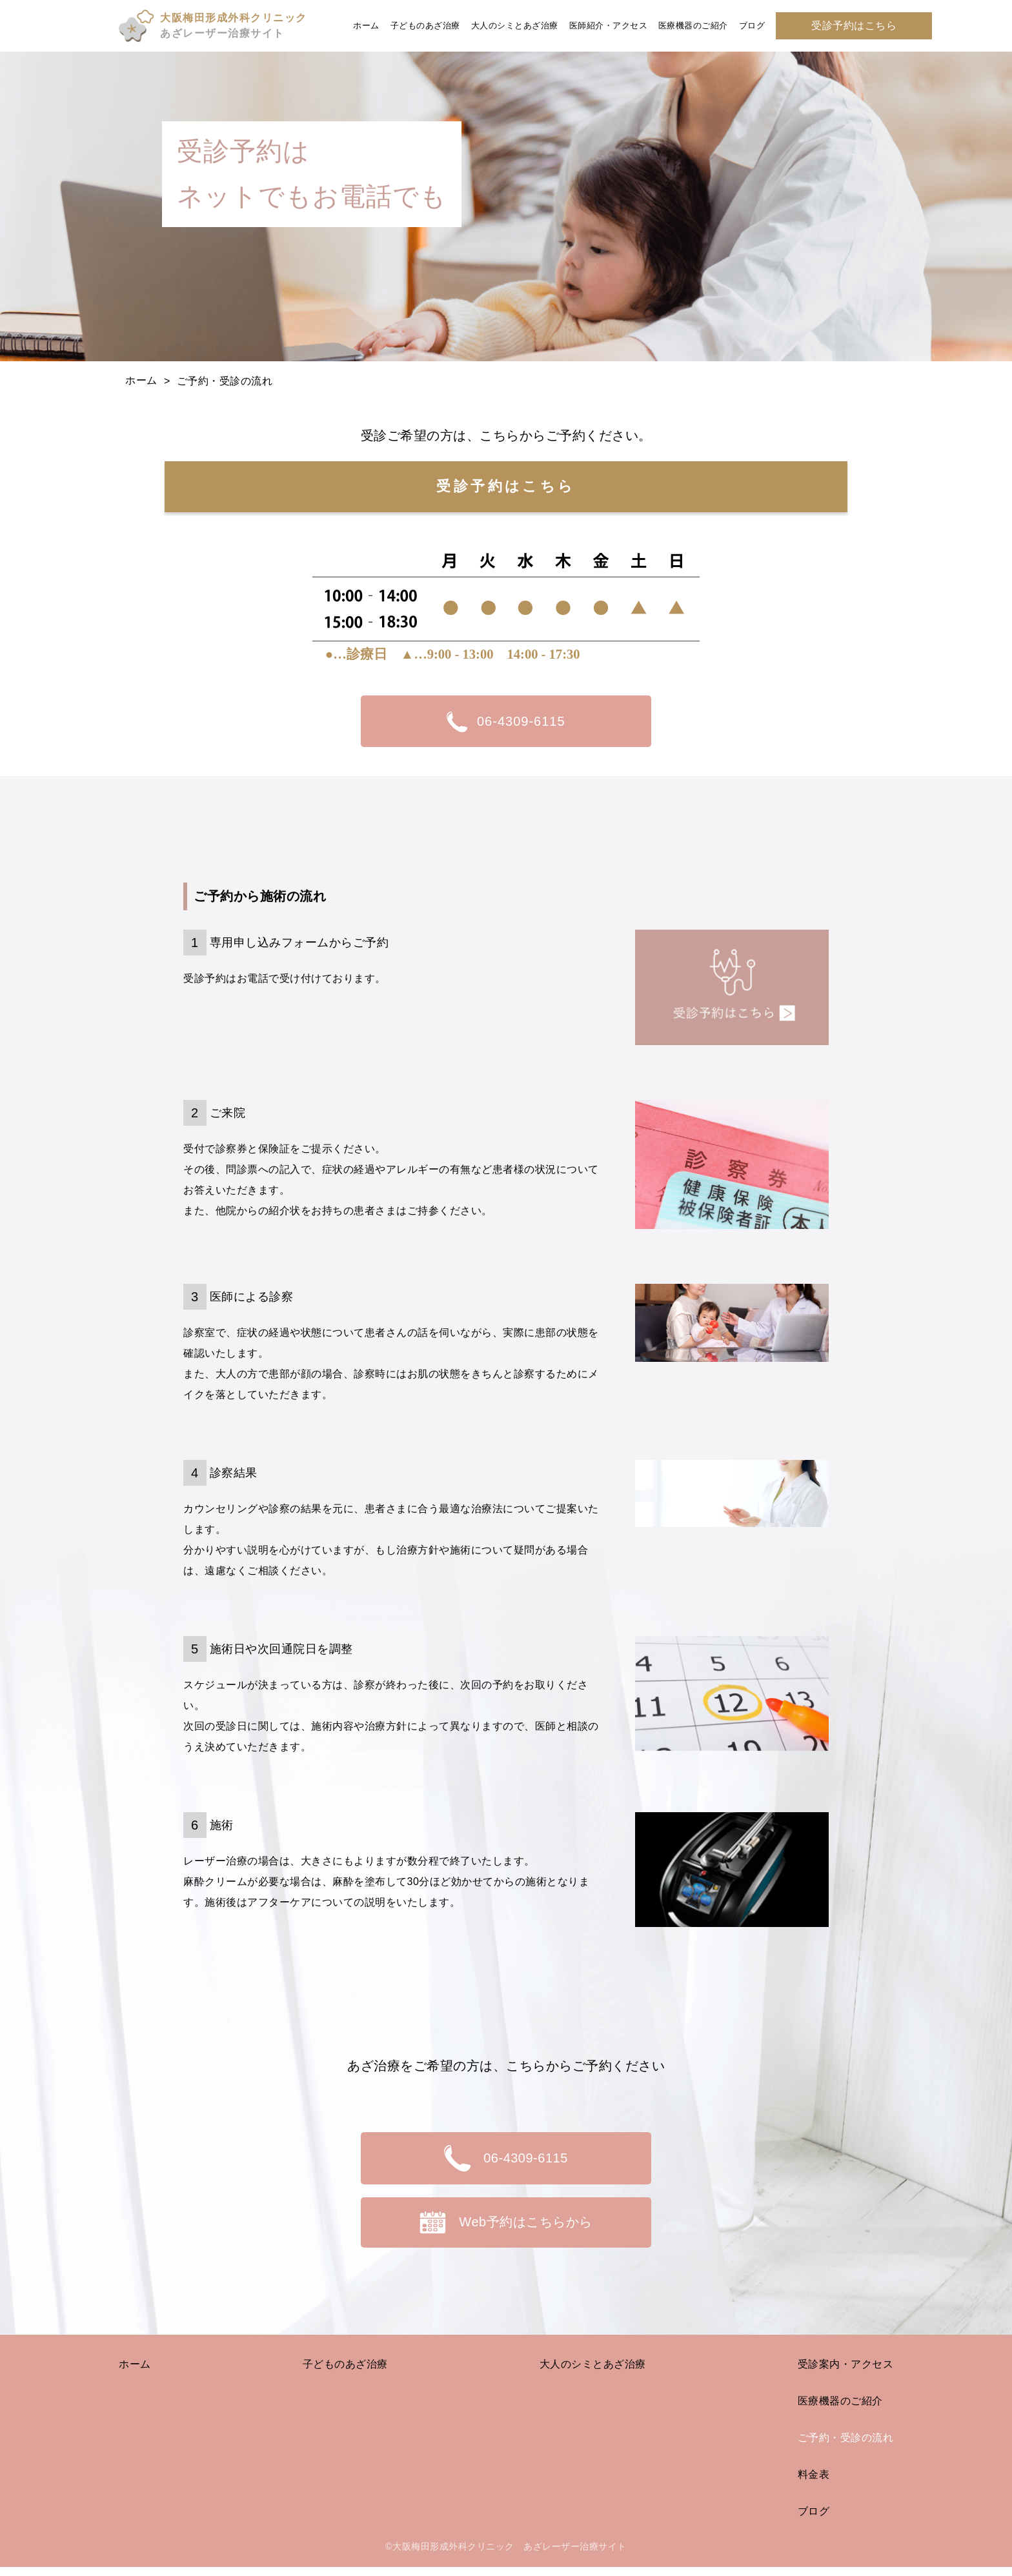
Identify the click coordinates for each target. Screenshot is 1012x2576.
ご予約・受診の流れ (846, 2446)
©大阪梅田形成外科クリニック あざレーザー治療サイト (505, 2555)
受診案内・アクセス (846, 2372)
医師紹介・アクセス (608, 25)
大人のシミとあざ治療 (514, 25)
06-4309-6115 (506, 719)
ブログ (752, 25)
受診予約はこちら (853, 25)
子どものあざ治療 (425, 25)
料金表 (814, 2482)
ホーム (366, 25)
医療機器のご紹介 (693, 25)
